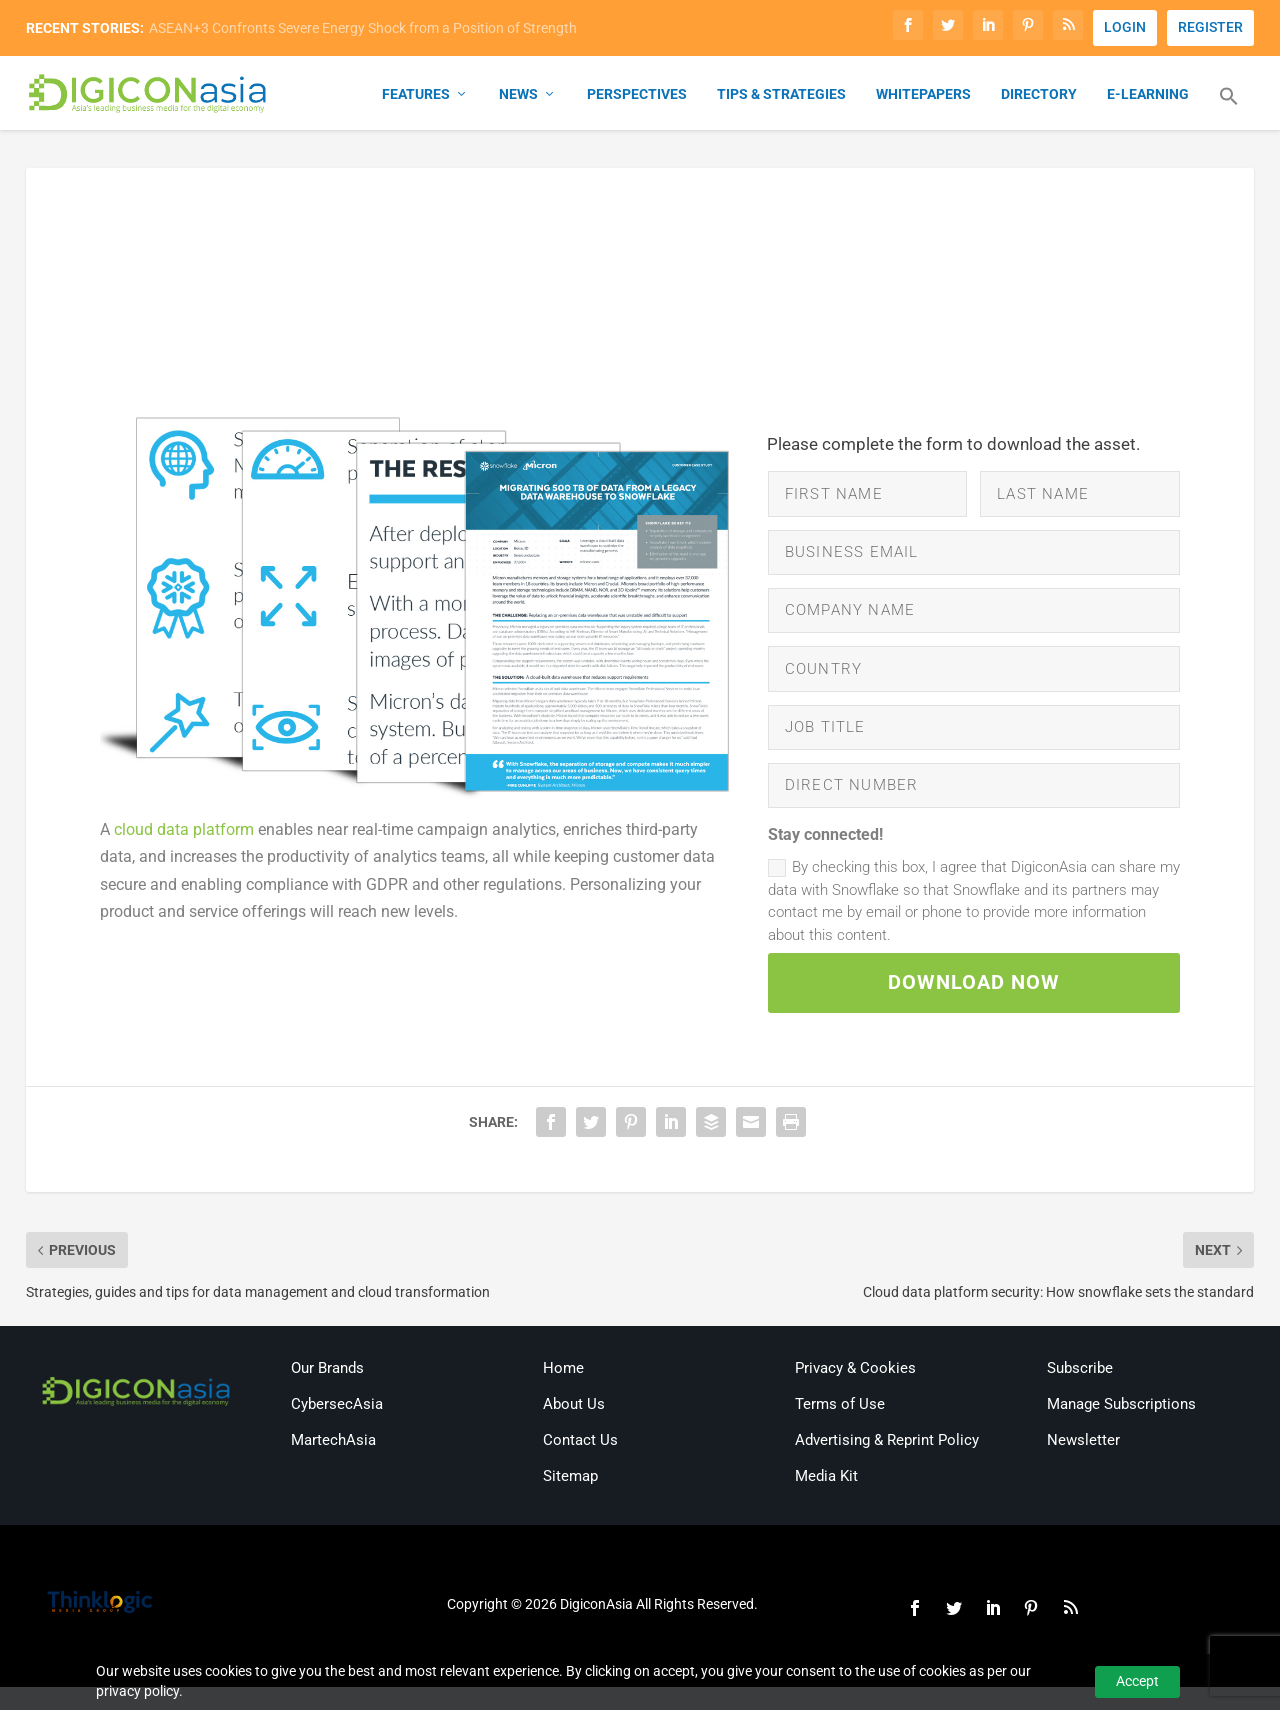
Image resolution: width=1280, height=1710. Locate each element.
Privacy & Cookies (855, 1391)
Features (416, 96)
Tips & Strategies (781, 96)
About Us (574, 1427)
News (518, 96)
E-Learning (1148, 96)
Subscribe (1080, 1391)
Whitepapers (923, 96)
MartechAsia (333, 1463)
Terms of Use (840, 1427)
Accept (1137, 1681)
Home (563, 1391)
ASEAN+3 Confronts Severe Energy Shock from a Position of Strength (363, 28)
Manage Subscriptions (1121, 1427)
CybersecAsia (337, 1427)
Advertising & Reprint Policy (887, 1463)
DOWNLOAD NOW (974, 1003)
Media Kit (826, 1499)
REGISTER (1210, 27)
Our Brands (327, 1391)
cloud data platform (184, 831)
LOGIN (1125, 27)
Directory (1039, 96)
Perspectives (637, 96)
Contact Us (580, 1463)
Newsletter (1083, 1463)
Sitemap (570, 1499)
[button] (1229, 110)
